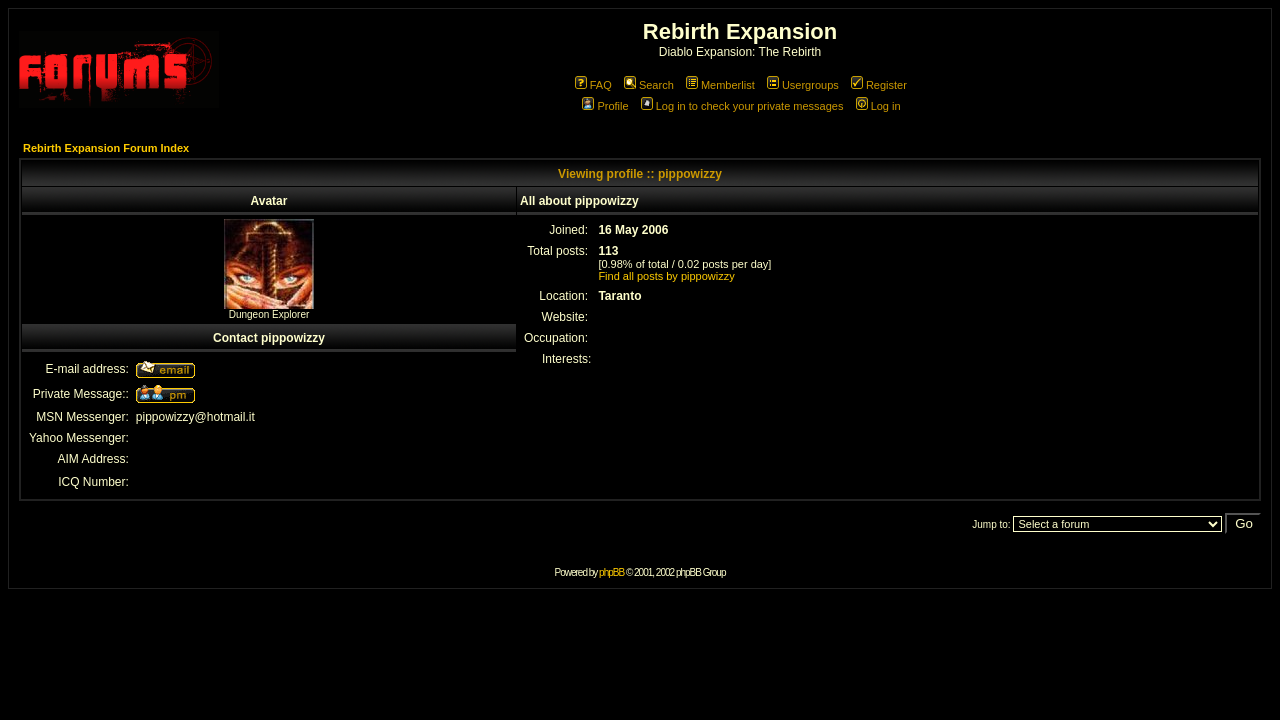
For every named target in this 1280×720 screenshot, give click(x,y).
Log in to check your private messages (742, 106)
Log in (878, 106)
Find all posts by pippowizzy (666, 276)
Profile (605, 106)
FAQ (593, 85)
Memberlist (720, 85)
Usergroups (803, 85)
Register (879, 85)
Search (649, 85)
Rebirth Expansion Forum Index (106, 148)
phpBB (611, 572)
